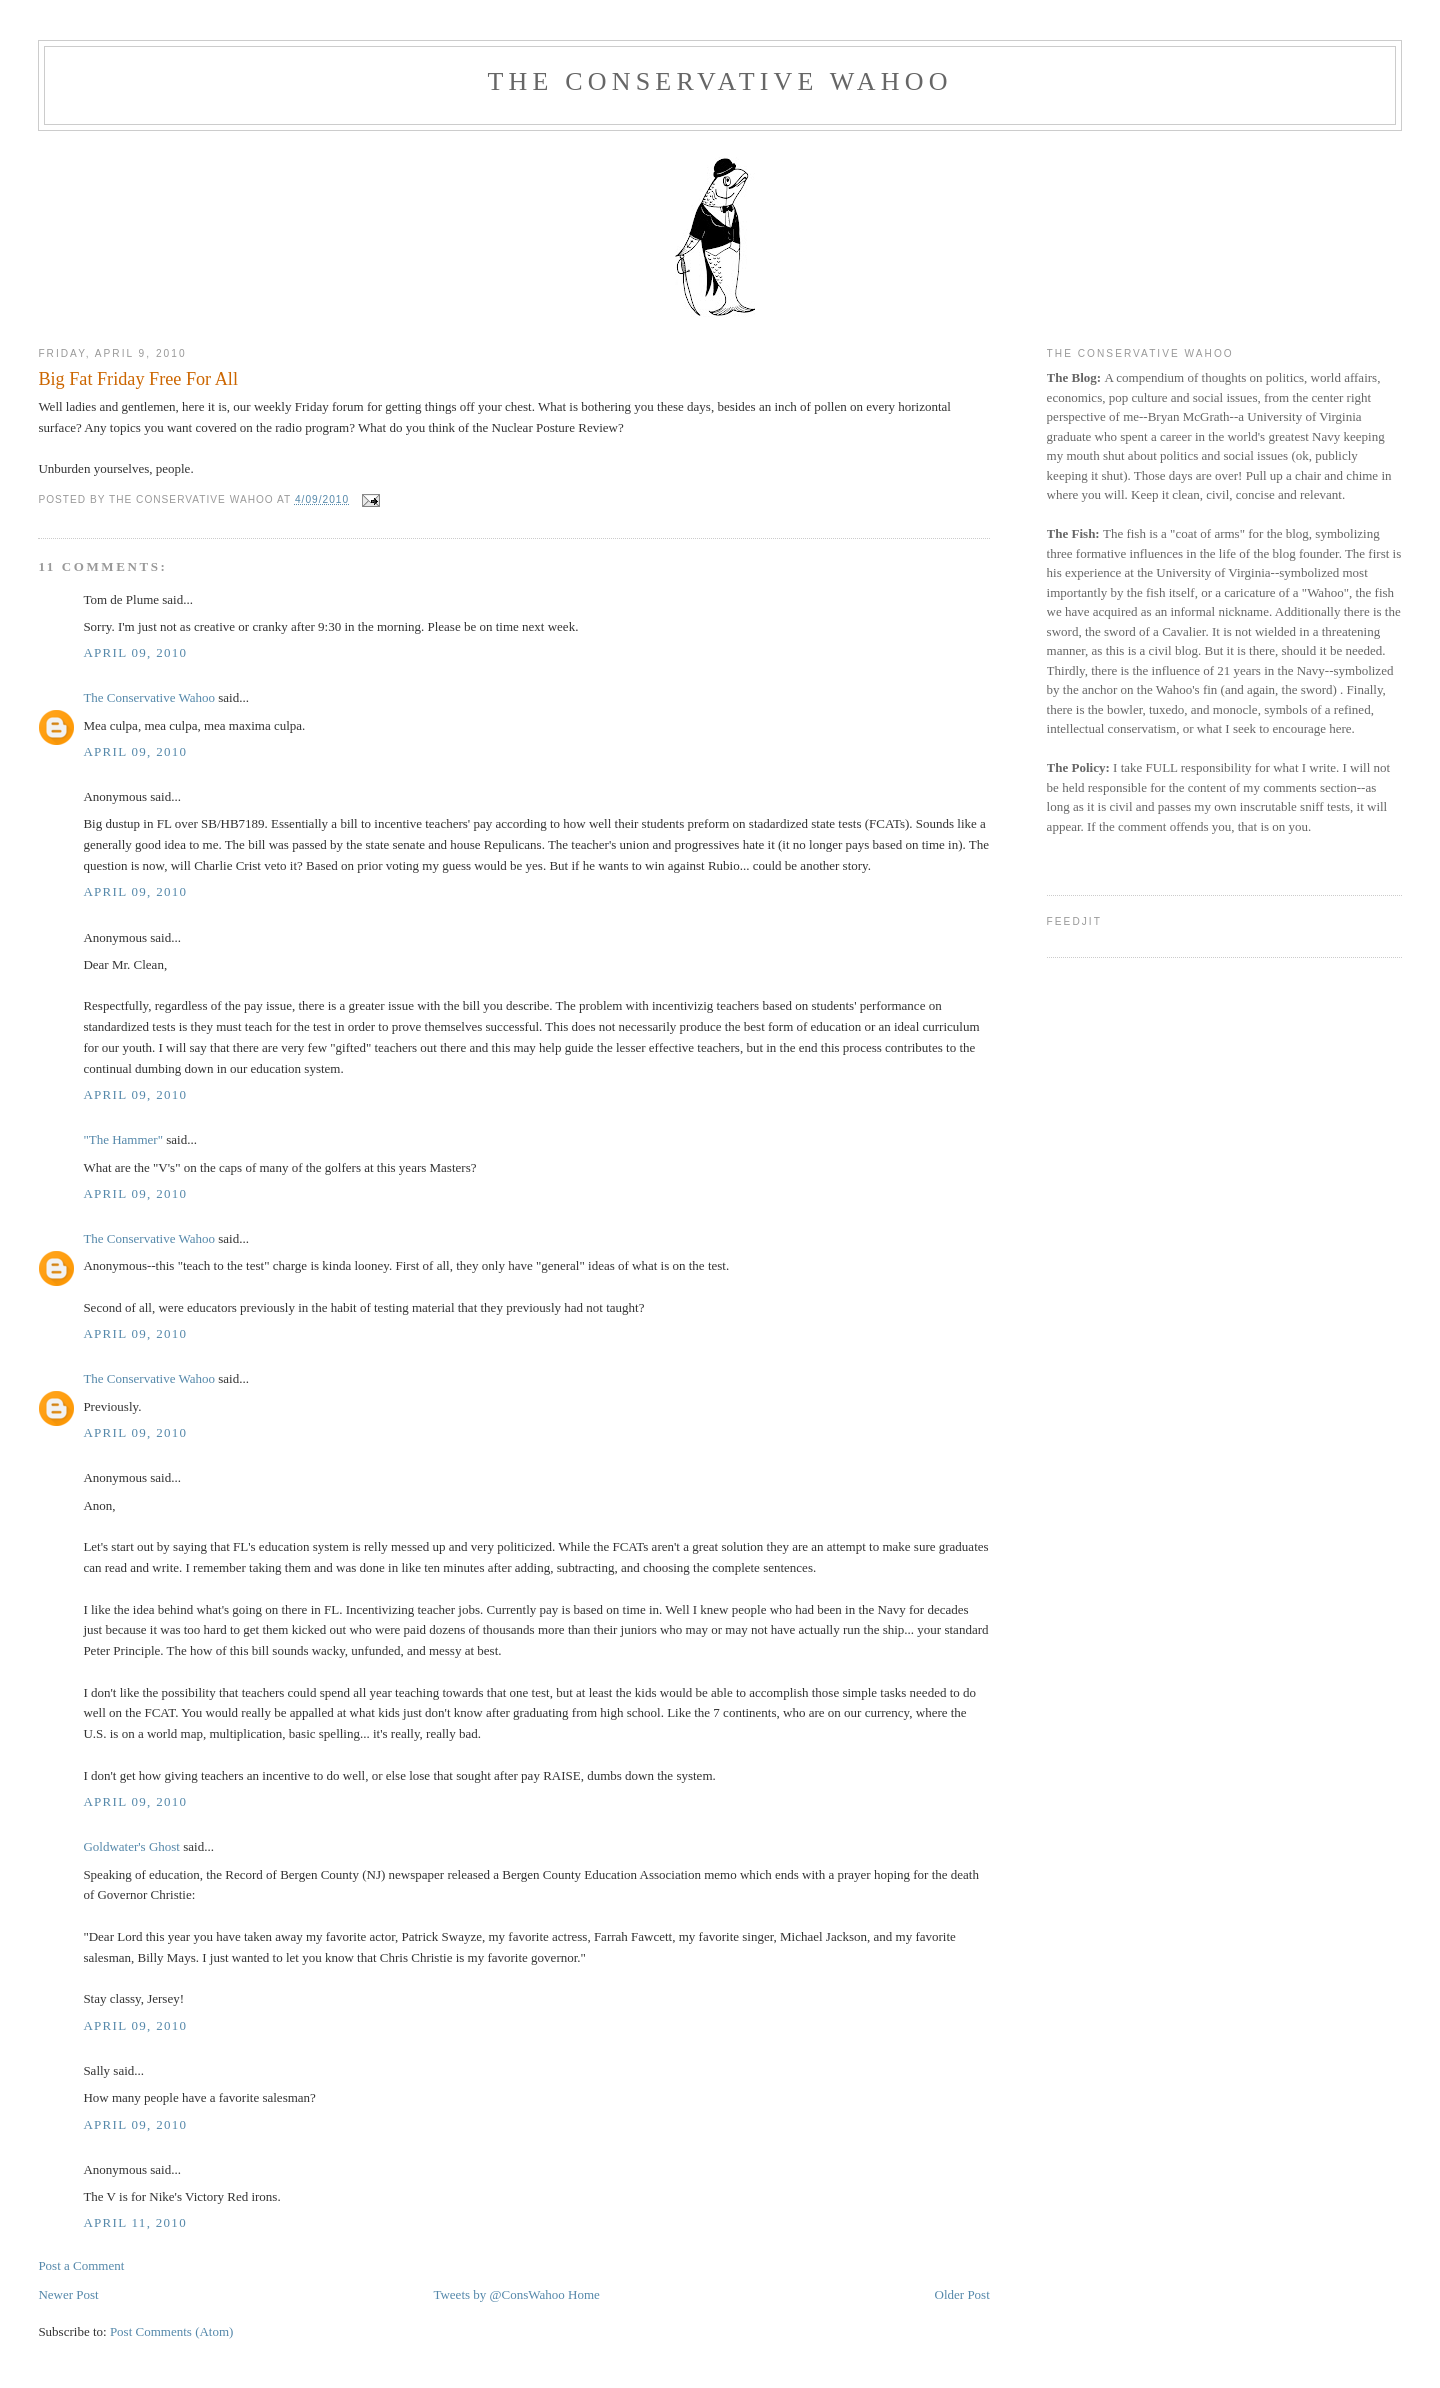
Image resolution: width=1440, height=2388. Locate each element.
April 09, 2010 (135, 652)
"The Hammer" (123, 1139)
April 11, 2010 (135, 2222)
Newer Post (68, 2294)
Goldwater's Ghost (131, 1846)
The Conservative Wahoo (719, 81)
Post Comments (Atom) (172, 2331)
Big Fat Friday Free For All (138, 379)
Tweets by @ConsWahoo (498, 2294)
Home (584, 2294)
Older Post (962, 2294)
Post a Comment (81, 2265)
